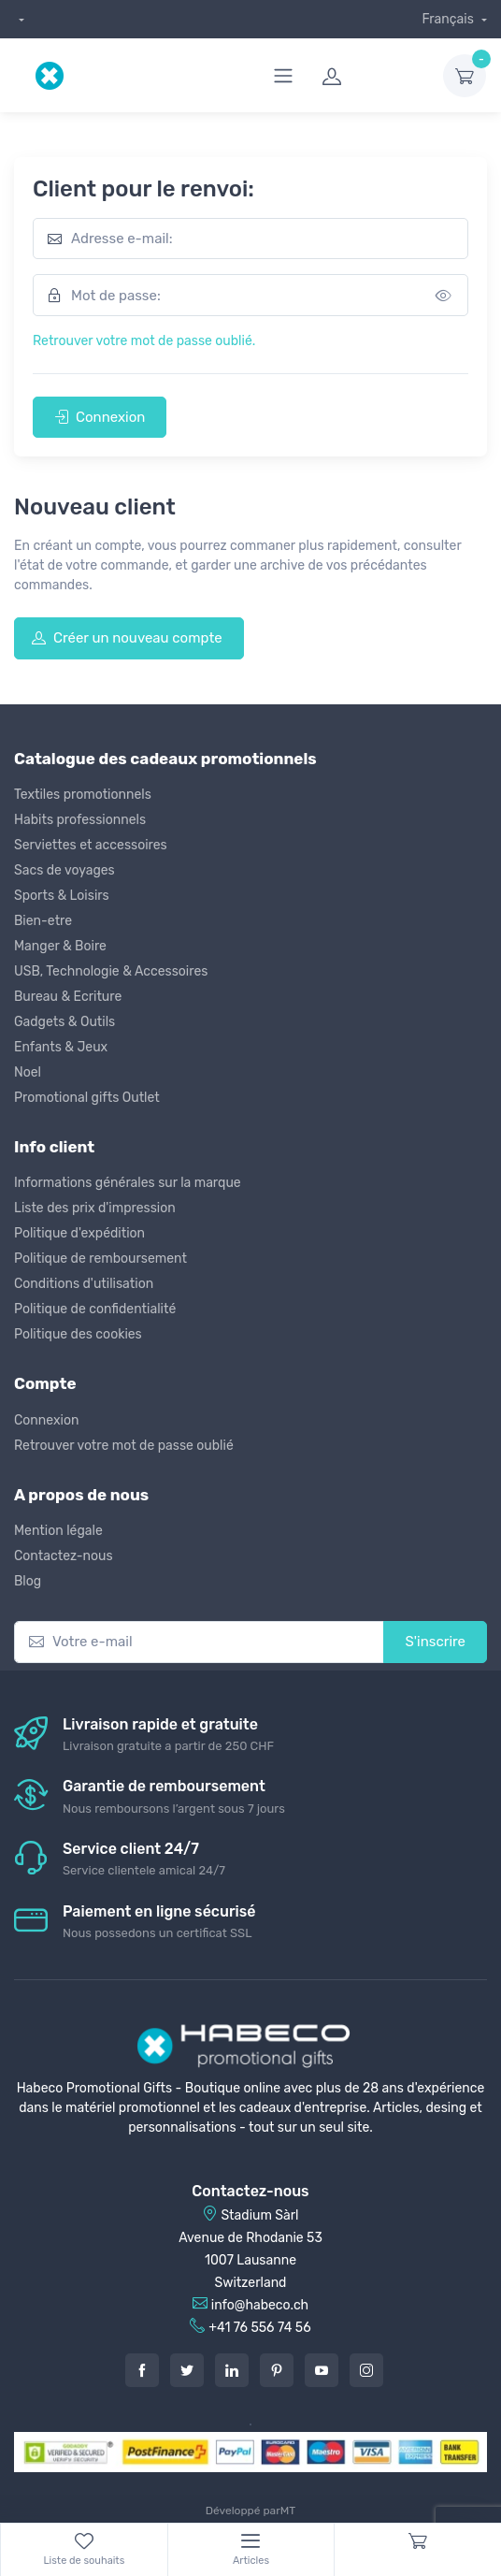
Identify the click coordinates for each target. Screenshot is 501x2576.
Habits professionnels (80, 820)
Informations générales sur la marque (127, 1183)
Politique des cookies (78, 1334)
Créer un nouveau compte (127, 638)
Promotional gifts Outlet (87, 1098)
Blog (27, 1581)
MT (287, 2510)
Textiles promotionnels (82, 795)
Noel (27, 1072)
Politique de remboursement (100, 1258)
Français (449, 19)
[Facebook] (142, 2370)
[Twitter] (187, 2370)
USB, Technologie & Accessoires (111, 971)
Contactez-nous (63, 1556)
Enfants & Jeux (60, 1047)
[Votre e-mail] (199, 1642)
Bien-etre (43, 921)
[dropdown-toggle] (464, 75)
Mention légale (58, 1531)
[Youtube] (321, 2370)
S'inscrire (435, 1641)
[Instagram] (366, 2370)
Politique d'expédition (79, 1233)
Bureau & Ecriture (68, 997)
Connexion (99, 417)
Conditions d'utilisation (83, 1284)
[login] (371, 75)
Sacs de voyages (64, 870)
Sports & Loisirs (61, 896)
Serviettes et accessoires (90, 845)
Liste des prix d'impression (95, 1208)
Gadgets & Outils (64, 1022)
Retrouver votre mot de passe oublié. (144, 341)
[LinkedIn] (232, 2370)
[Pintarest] (276, 2370)
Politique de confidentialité (95, 1309)
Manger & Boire (60, 946)
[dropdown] (19, 19)
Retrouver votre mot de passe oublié (124, 1446)
